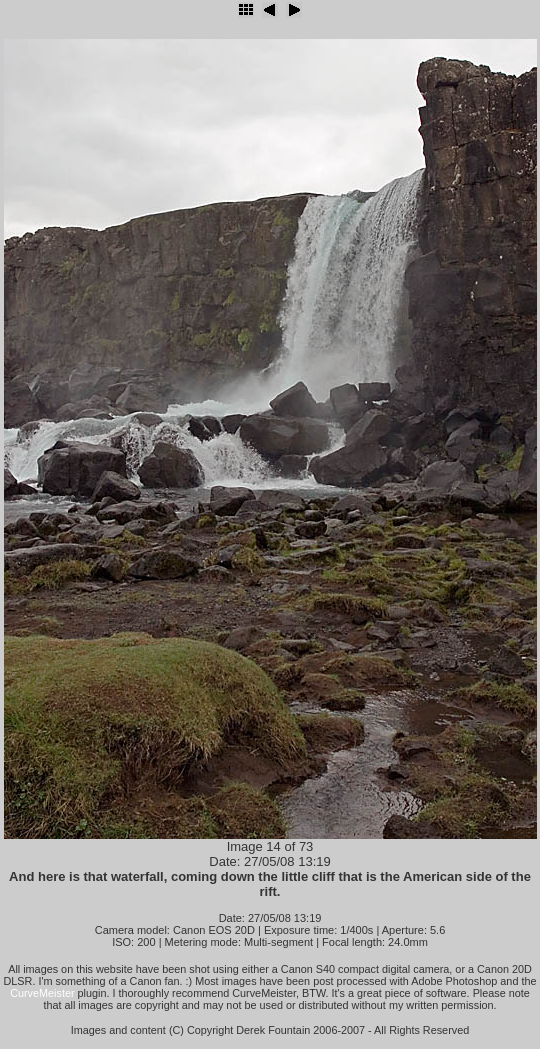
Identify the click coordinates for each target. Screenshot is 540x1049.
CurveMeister (42, 993)
